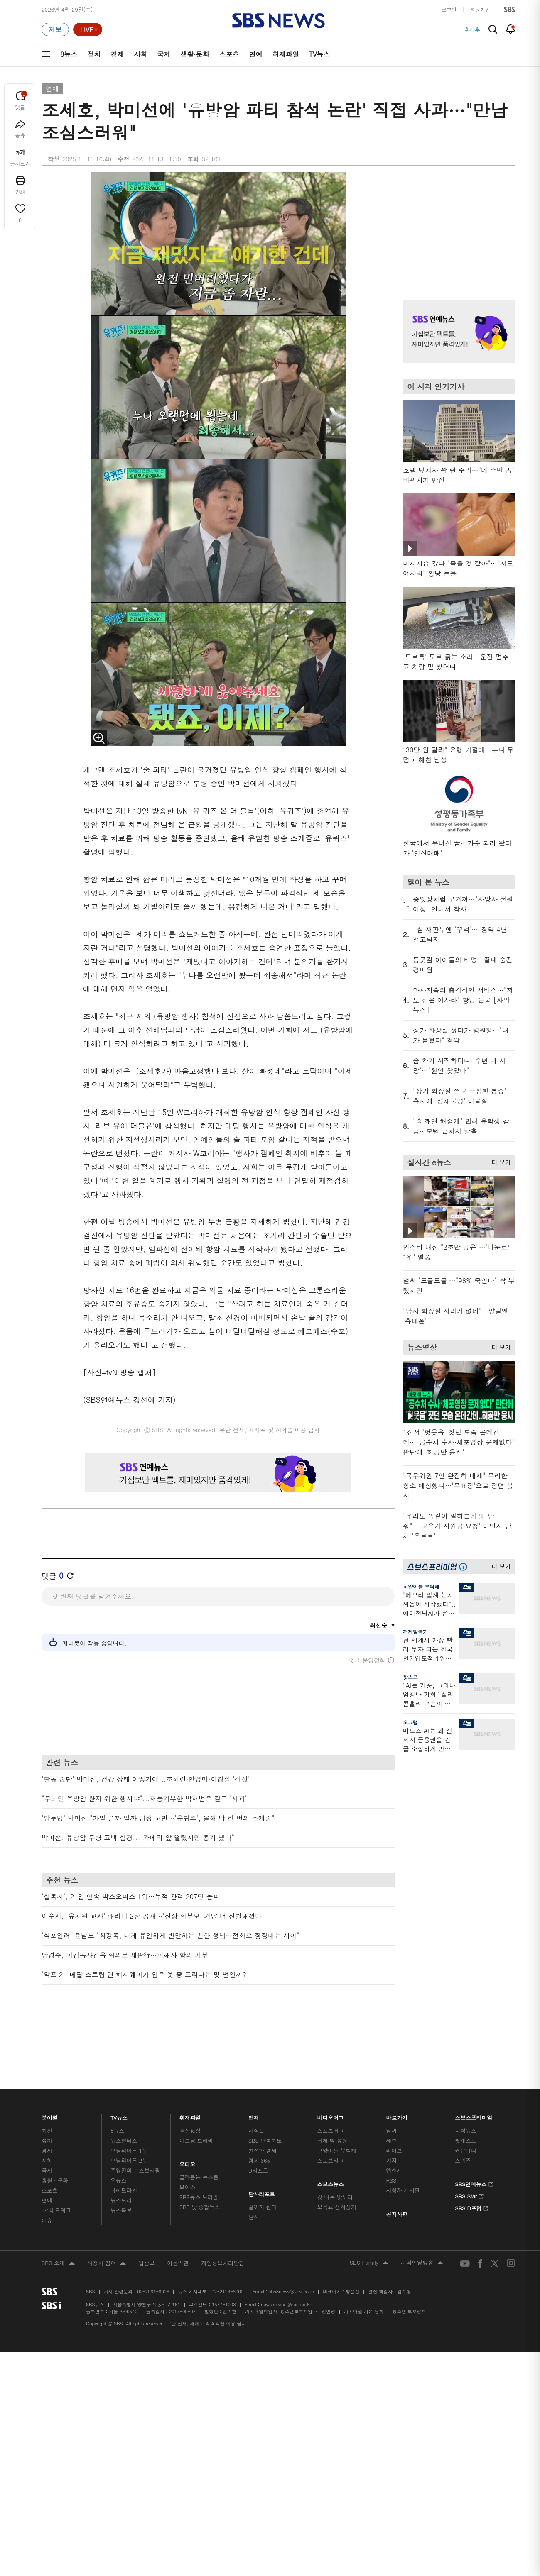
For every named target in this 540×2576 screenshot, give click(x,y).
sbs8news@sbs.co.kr (291, 2252)
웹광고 (146, 2223)
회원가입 (480, 9)
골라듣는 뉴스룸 (198, 2137)
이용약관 (178, 2223)
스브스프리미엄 (474, 2076)
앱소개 (394, 2131)
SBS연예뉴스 (474, 2143)
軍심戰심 (190, 2091)
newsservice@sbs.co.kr (286, 2265)
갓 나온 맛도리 (335, 2157)
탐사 (253, 2177)
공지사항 (396, 2174)
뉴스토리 (121, 2161)
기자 (391, 2121)
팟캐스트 (465, 2101)
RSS (391, 2141)
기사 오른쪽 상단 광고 (457, 226)
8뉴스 (68, 54)
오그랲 (410, 1722)
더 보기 (499, 1161)
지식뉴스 (465, 2091)
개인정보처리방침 (222, 2223)
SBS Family (369, 2223)
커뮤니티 (465, 2111)
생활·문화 (194, 54)
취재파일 (285, 54)
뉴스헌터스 (123, 2101)
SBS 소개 (58, 2224)
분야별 (50, 2076)
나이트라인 (123, 2151)
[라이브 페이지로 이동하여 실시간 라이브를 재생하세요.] (87, 29)
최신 (47, 2091)
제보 (391, 2101)
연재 (253, 2076)
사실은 (256, 2091)
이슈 (47, 2181)
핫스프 (410, 1676)
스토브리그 (330, 2121)
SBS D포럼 (471, 2167)
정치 (94, 54)
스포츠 (229, 54)
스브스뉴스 (330, 2142)
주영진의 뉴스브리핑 (135, 2131)
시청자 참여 (106, 2224)
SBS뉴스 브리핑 (198, 2157)
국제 (163, 54)
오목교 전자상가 (336, 2167)
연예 (256, 54)
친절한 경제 (262, 2111)
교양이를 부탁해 (421, 1586)
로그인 (449, 9)
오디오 (187, 2123)
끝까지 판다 (262, 2167)
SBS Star (469, 2155)
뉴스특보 (121, 2171)
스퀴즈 (463, 2121)
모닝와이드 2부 (128, 2121)
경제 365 (259, 2121)
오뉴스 (118, 2141)
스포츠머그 (330, 2091)
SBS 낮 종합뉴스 (199, 2167)
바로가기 (396, 2076)
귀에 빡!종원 (332, 2101)
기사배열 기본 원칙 (363, 2272)
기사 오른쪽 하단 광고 (457, 1838)
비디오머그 (330, 2076)
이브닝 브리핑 (196, 2101)
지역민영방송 (422, 2223)
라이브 (394, 2111)
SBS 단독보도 (265, 2101)
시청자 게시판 (403, 2151)
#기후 (472, 29)
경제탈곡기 (415, 1631)
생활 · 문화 (55, 2141)
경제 (117, 54)
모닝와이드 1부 (128, 2111)
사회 (140, 54)
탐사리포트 (261, 2152)
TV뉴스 (319, 54)
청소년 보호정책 (409, 2272)
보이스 (187, 2147)
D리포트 (258, 2131)
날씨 (391, 2091)
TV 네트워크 (56, 2171)
